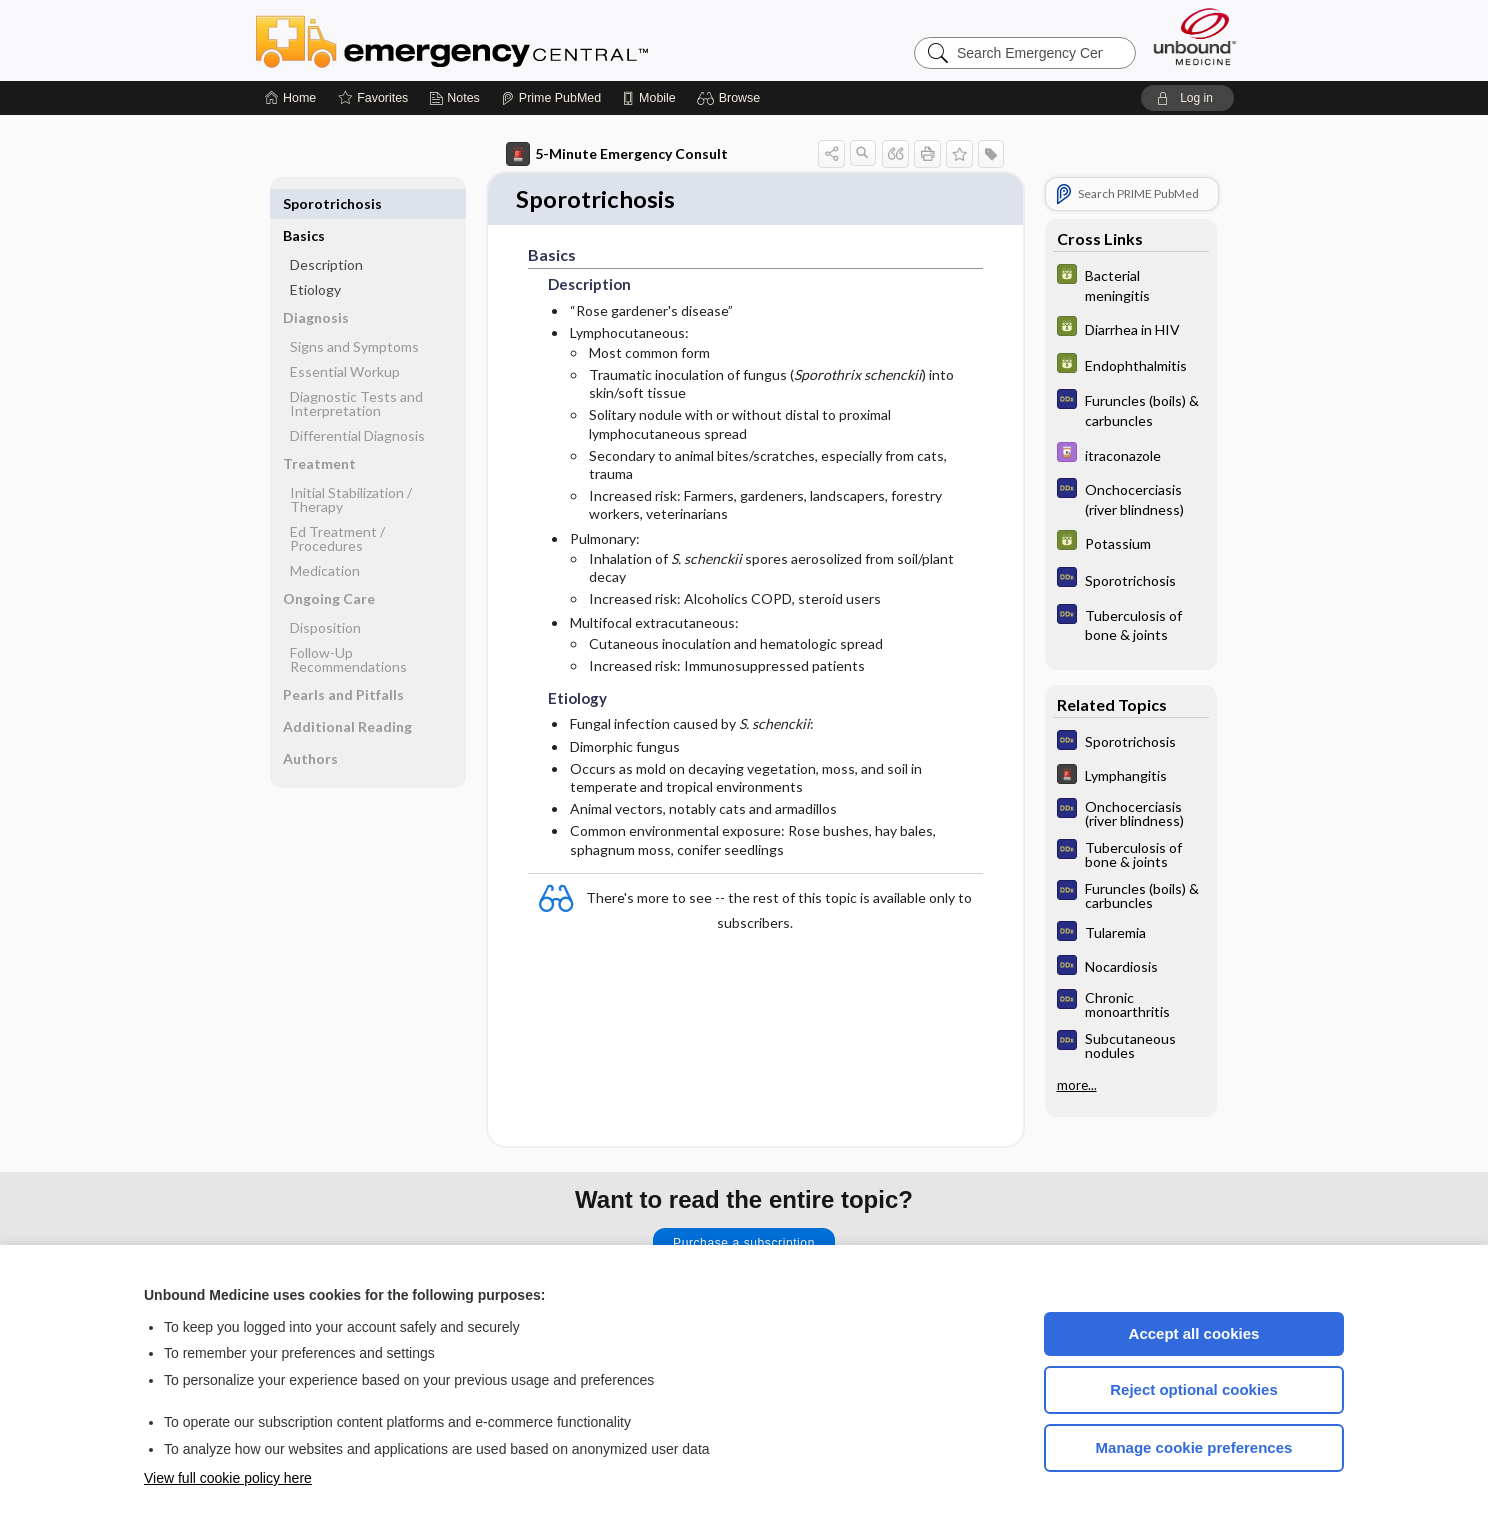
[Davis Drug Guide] (1131, 454)
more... (1077, 1085)
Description (326, 232)
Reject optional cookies (1194, 1389)
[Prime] (551, 98)
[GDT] (1131, 284)
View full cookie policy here (228, 1478)
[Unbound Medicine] (1195, 36)
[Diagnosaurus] (1131, 409)
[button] (731, 98)
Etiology (315, 257)
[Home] (290, 98)
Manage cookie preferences (1194, 1447)
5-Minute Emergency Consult (617, 154)
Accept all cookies (1194, 1333)
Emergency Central (504, 40)
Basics (304, 203)
